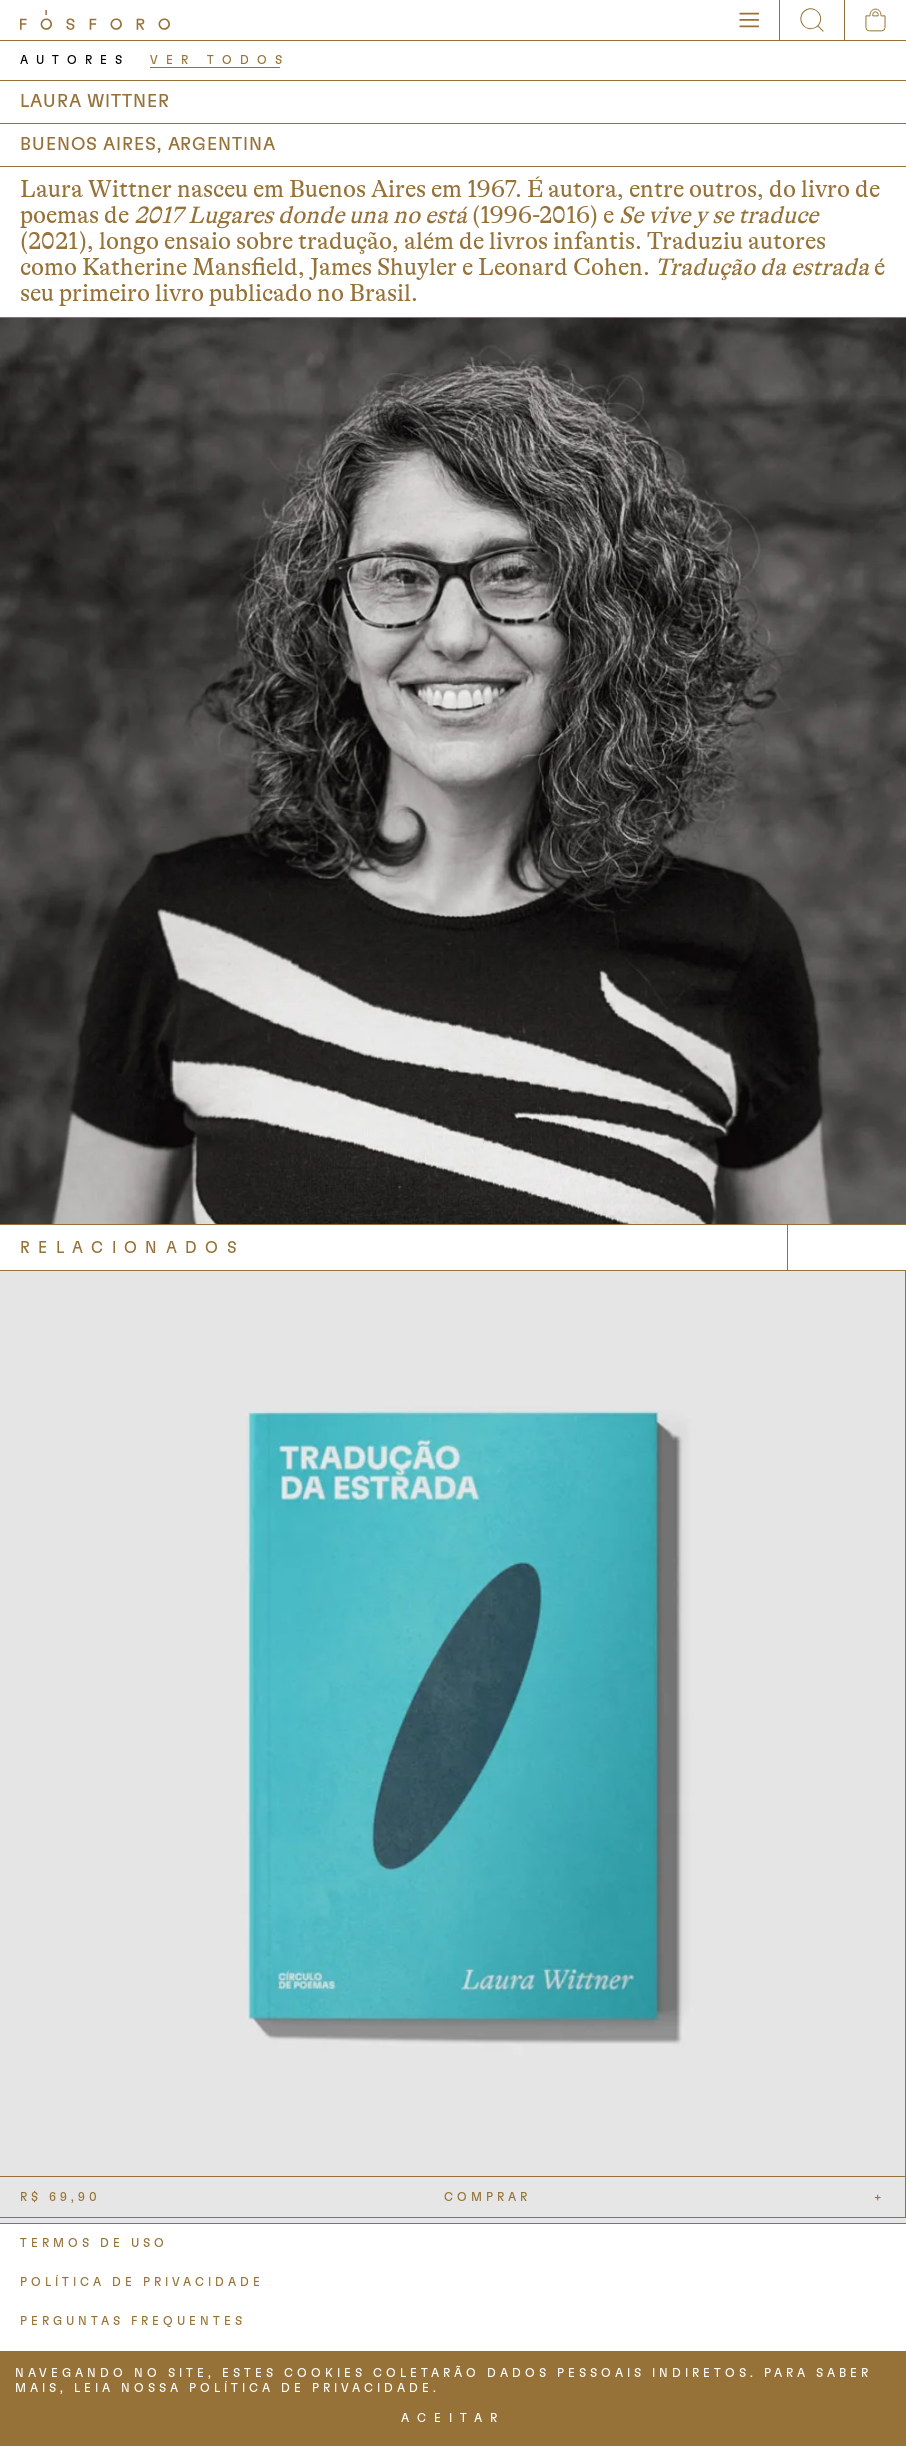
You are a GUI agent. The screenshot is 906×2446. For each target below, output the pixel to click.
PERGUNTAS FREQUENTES (133, 2321)
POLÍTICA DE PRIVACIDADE (142, 2282)
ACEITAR (453, 2418)
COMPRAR (487, 2197)
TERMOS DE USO (94, 2243)
